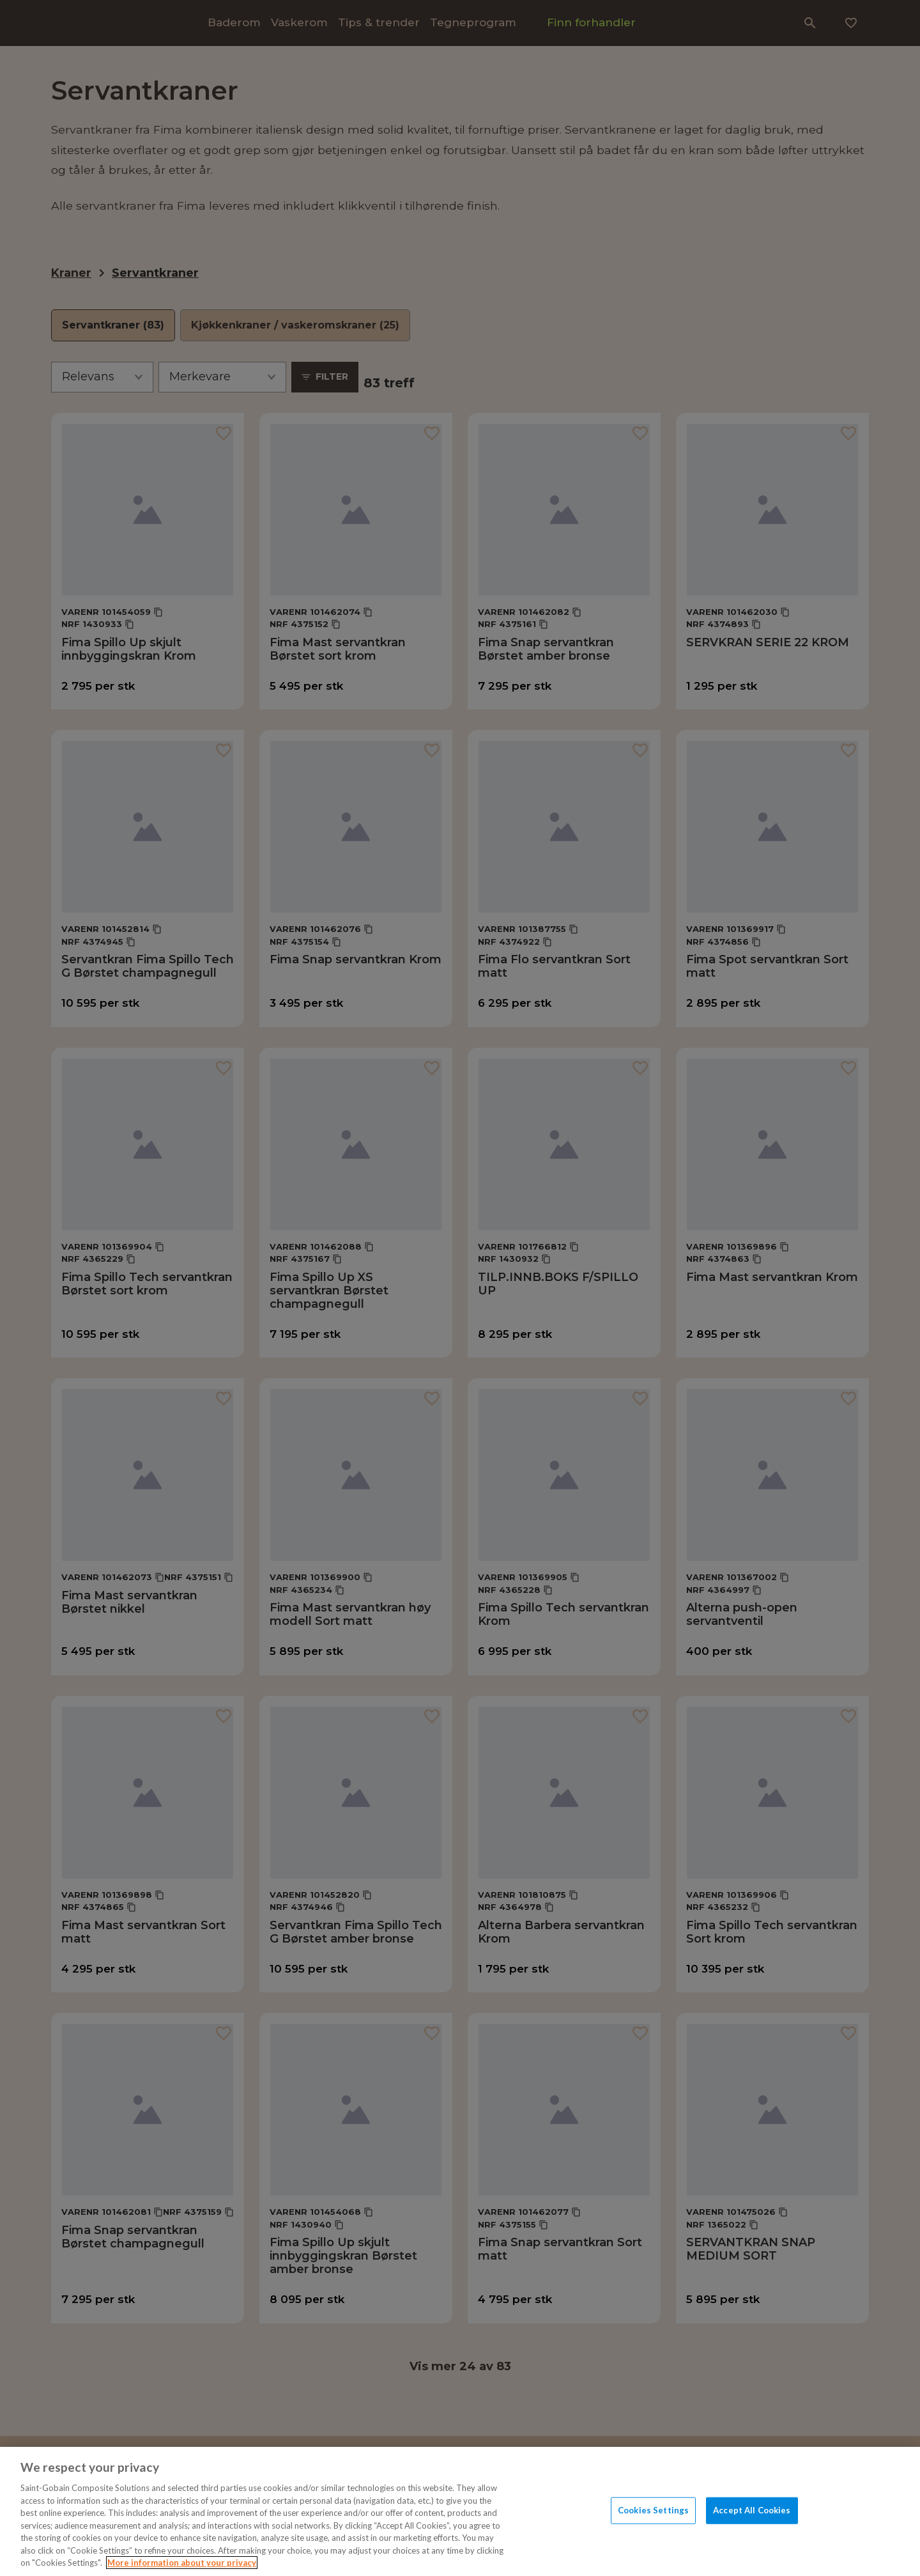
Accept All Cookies (751, 2510)
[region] (460, 2511)
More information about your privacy (181, 2562)
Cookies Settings (653, 2510)
